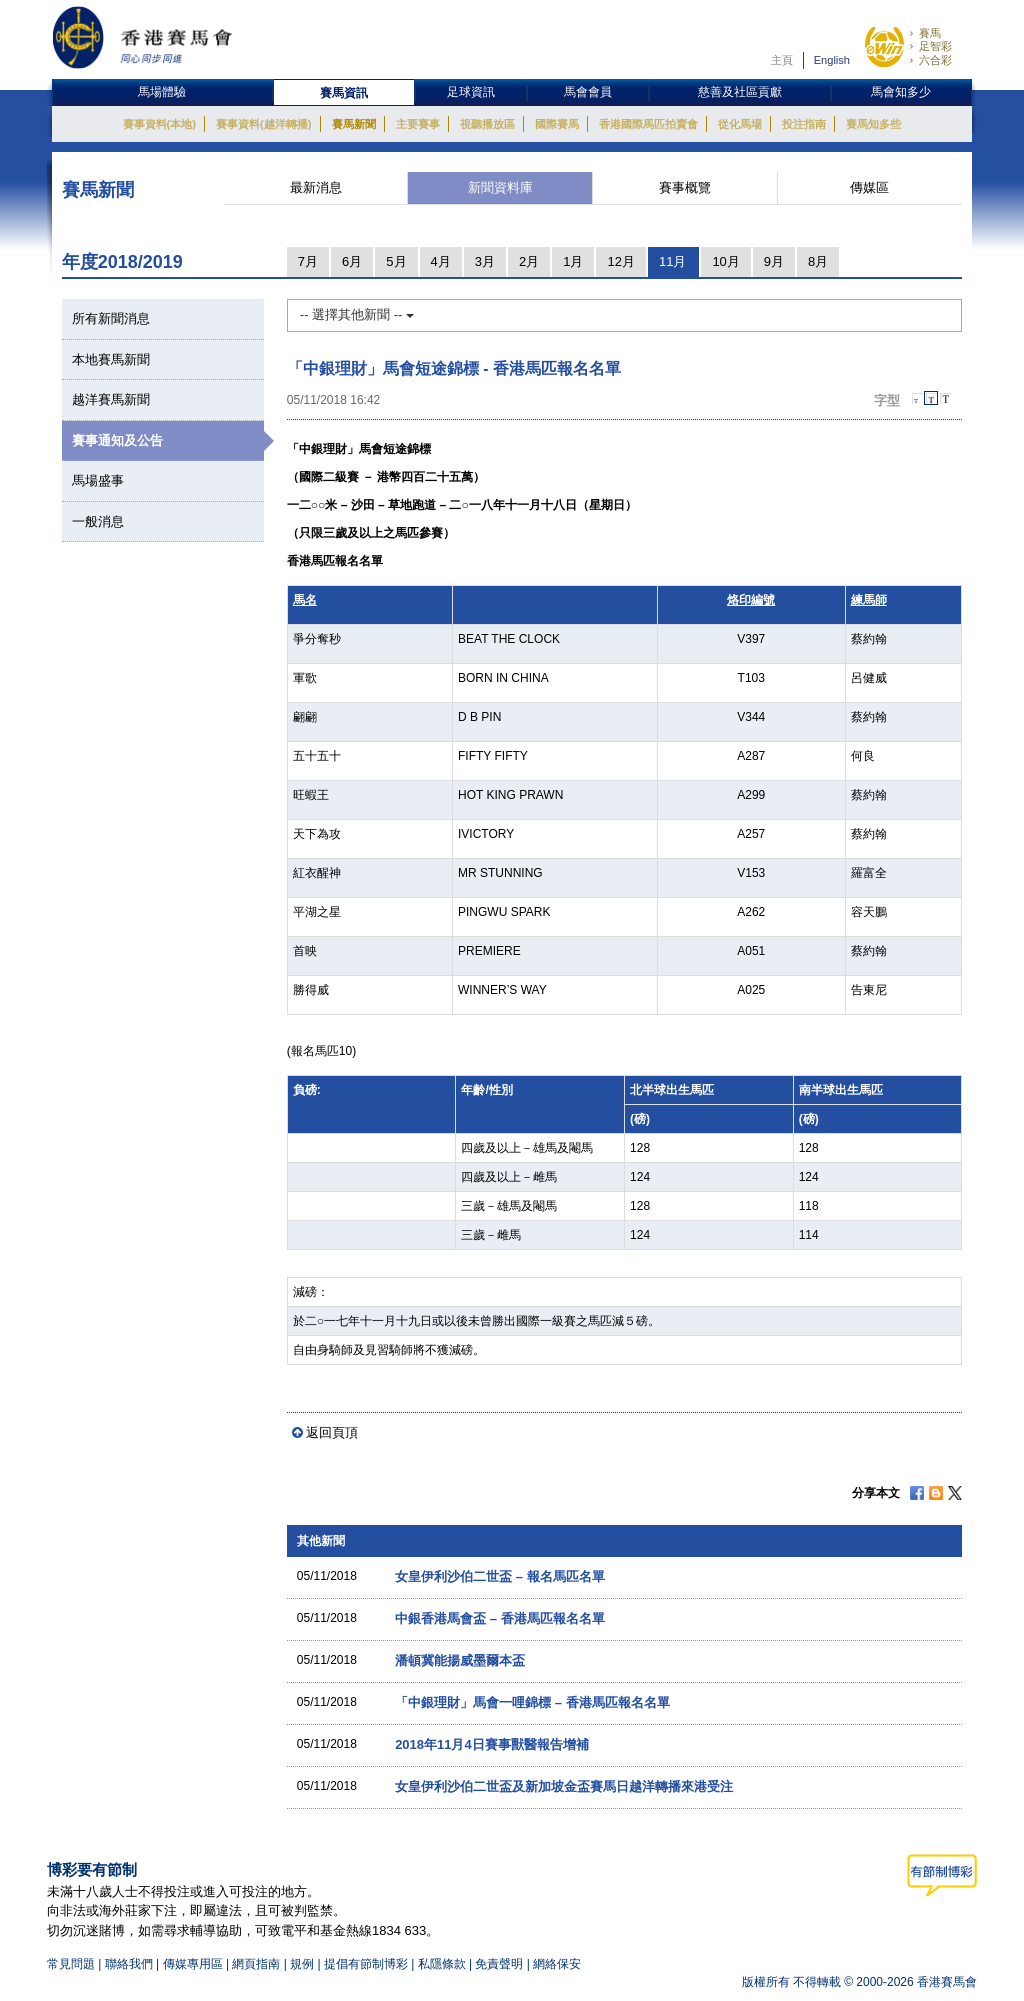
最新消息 (316, 187)
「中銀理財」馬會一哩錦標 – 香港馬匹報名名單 (532, 1702)
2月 (529, 261)
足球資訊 (471, 92)
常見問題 (71, 1964)
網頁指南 (256, 1964)
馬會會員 (588, 92)
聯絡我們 (129, 1964)
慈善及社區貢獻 (740, 92)
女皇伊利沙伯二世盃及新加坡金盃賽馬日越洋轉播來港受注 (564, 1786)
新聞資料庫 (500, 187)
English (832, 60)
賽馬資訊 (344, 93)
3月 (485, 261)
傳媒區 (869, 187)
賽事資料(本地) (159, 124)
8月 (818, 261)
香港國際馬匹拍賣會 (648, 124)
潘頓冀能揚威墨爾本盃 (460, 1660)
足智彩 (935, 46)
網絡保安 (557, 1964)
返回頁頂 (332, 1432)
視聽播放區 (487, 124)
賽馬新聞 (354, 124)
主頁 (782, 60)
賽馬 (930, 33)
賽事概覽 (685, 187)
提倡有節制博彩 (366, 1964)
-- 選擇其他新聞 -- (357, 314)
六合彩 (935, 60)
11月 (672, 261)
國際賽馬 (557, 124)
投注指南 (804, 124)
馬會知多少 (901, 92)
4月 (441, 261)
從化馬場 (740, 124)
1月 (573, 261)
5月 (396, 261)
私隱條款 (442, 1964)
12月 (620, 261)
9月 (774, 261)
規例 (303, 1964)
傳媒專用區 (193, 1964)
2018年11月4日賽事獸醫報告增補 (492, 1744)
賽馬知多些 (873, 124)
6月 (352, 261)
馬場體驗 (162, 92)
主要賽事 (418, 124)
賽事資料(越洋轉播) (263, 124)
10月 (725, 261)
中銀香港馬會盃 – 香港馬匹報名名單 (499, 1618)
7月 (308, 261)
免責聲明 (499, 1964)
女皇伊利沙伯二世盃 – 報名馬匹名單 (499, 1576)
